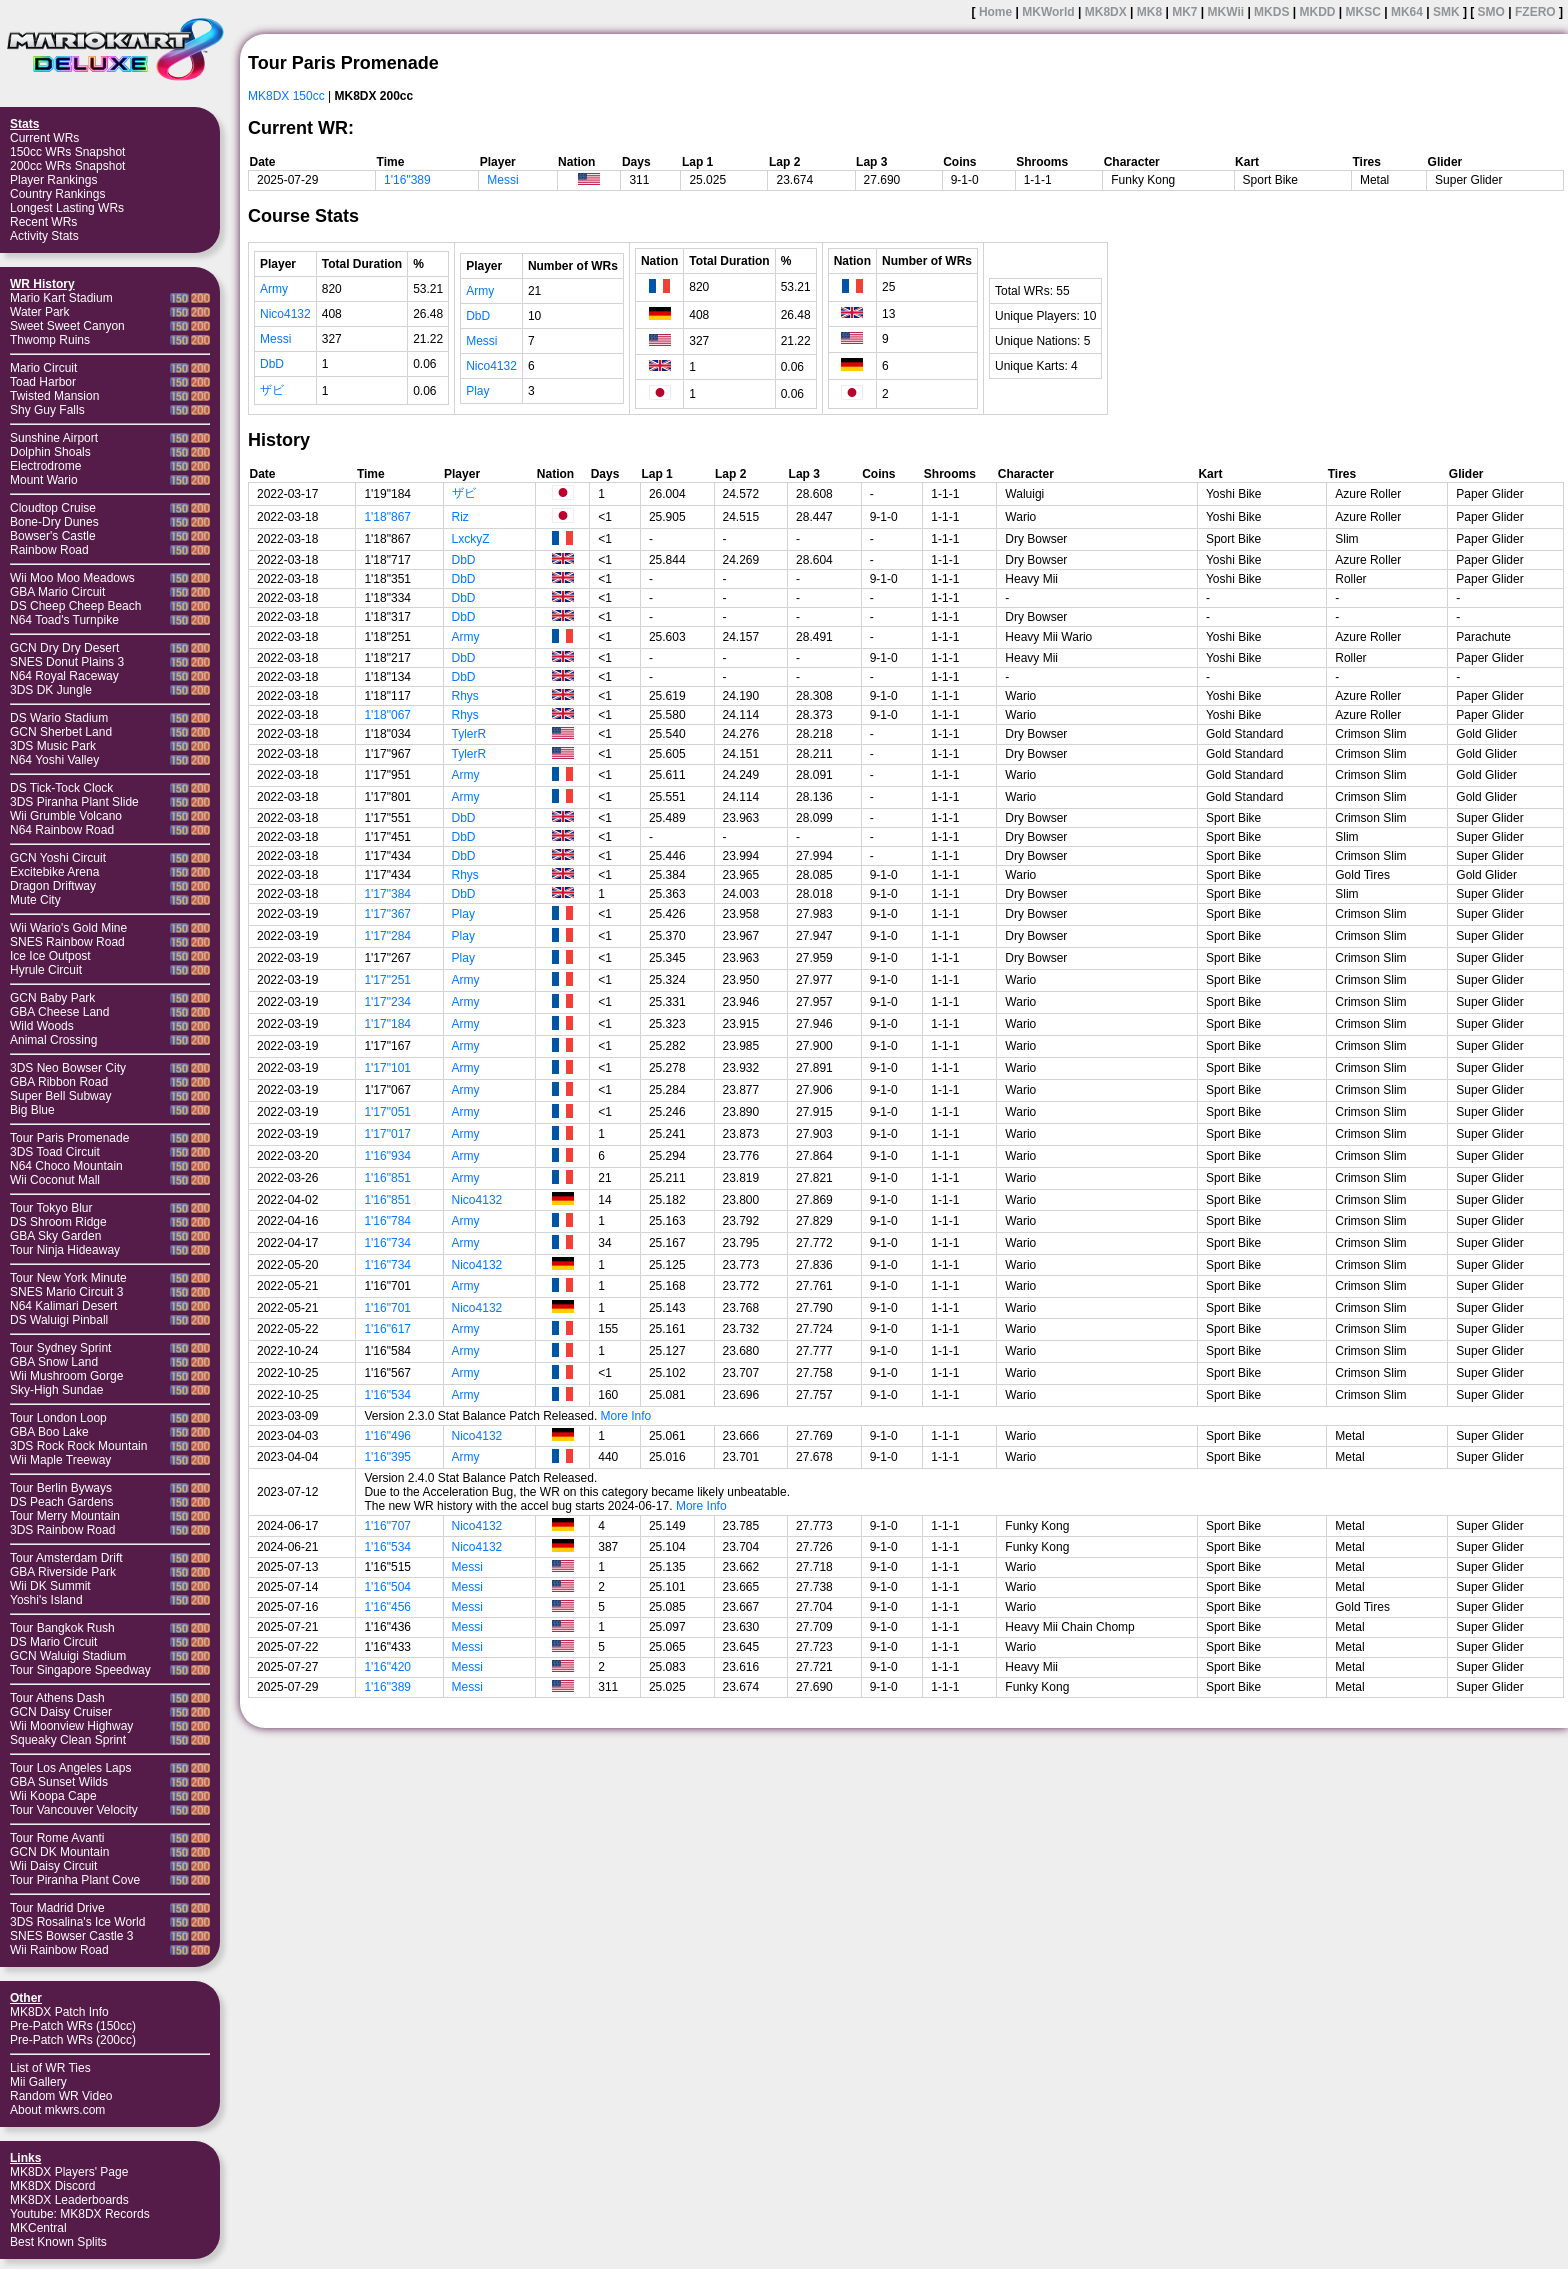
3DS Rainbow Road (62, 1530)
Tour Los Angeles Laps (70, 1768)
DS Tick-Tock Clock (61, 788)
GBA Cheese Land (59, 1012)
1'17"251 (387, 980)
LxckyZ (471, 539)
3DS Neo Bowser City (68, 1068)
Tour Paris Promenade (69, 1138)
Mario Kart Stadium (61, 298)
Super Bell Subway (60, 1096)
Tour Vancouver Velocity (74, 1810)
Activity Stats (44, 236)
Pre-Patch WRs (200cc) (73, 2040)
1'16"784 (387, 1221)
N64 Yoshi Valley (54, 760)
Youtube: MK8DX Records (80, 2214)
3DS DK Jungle (51, 690)
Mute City (35, 900)
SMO (1491, 12)
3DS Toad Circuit (55, 1152)
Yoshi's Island (46, 1600)
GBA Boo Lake (49, 1432)
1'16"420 (387, 1667)
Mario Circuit (43, 368)
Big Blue (32, 1110)
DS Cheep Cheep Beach (75, 606)
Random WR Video (61, 2096)
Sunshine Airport (54, 438)
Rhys (465, 696)
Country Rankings (57, 194)
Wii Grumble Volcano (66, 816)
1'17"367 (387, 914)
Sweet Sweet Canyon (67, 326)
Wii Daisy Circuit (53, 1866)
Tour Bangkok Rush (62, 1628)
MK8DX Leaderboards (69, 2200)
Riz (460, 517)
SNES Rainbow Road (67, 942)
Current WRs (44, 138)
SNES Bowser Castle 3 (71, 1936)
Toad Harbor (43, 382)
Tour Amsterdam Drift (66, 1558)
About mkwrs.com (57, 2110)
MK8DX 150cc (286, 96)
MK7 (1184, 12)
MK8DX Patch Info (59, 2012)
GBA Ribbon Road (59, 1082)
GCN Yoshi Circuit (58, 858)
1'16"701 (387, 1308)
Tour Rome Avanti (57, 1838)
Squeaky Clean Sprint (68, 1740)
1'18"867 (387, 517)
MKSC (1363, 12)
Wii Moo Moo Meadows (72, 578)
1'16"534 (387, 1395)
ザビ (272, 390)
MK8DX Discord (52, 2186)
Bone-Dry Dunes (54, 522)
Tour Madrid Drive (57, 1908)
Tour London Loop (58, 1418)
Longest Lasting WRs (67, 208)
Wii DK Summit (50, 1586)
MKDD (1317, 12)
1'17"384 (387, 894)
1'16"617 (387, 1329)
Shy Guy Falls (47, 410)
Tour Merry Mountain (65, 1516)
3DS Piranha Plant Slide (74, 802)
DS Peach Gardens (61, 1502)
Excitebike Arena (54, 872)
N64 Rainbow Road (62, 830)
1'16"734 (387, 1243)
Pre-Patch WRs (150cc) (73, 2026)
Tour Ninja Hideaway (65, 1250)
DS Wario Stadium (59, 718)
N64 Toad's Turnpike (64, 620)
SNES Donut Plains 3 (67, 662)
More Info (626, 1416)
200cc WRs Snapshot (67, 166)
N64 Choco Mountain (66, 1166)
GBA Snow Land (54, 1362)
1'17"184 (387, 1024)
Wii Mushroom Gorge (66, 1376)
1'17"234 (387, 1002)
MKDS (1271, 12)
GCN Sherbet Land (61, 732)
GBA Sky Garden (55, 1236)
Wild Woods (42, 1026)
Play (477, 391)
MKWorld (1048, 12)
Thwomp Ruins (50, 340)
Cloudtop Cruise (53, 508)
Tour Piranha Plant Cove (75, 1880)
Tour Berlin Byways (61, 1488)
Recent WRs (43, 222)
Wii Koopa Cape (53, 1796)
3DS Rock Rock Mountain (78, 1446)
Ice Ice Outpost (50, 956)
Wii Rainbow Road (59, 1950)
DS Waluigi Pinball (59, 1320)
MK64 (1407, 12)
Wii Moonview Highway (71, 1726)
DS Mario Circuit (53, 1642)
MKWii (1226, 12)
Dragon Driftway (53, 886)
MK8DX (1106, 12)
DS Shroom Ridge (58, 1222)
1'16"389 (407, 180)
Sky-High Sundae (56, 1390)
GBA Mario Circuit (57, 592)
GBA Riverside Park (63, 1572)
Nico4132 (285, 314)
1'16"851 (387, 1178)
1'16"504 (387, 1587)
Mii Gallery (38, 2082)
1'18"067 (387, 715)
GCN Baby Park (52, 998)
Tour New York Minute (68, 1278)
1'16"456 (387, 1607)
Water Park (40, 312)
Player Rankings (53, 180)
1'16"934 (387, 1156)
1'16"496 (387, 1436)
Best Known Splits (58, 2242)
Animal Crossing (53, 1040)
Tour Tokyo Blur (51, 1208)
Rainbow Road (49, 550)
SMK (1446, 12)
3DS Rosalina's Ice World (77, 1922)
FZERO (1535, 12)
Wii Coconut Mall (55, 1180)
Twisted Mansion (54, 396)
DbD (272, 364)
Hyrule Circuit (46, 970)
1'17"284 (387, 936)
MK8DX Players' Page (69, 2172)
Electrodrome (45, 466)
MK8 (1149, 12)
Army (274, 289)
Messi (502, 180)
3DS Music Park (53, 746)
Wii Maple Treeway (60, 1460)
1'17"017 (387, 1134)
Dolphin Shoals (50, 452)
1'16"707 (387, 1526)
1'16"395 (387, 1457)
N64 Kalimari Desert (63, 1306)
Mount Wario (44, 480)
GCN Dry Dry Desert (64, 648)
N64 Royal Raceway (64, 676)
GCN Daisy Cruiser (61, 1712)
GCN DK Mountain (59, 1852)
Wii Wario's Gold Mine (68, 928)
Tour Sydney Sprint (60, 1348)
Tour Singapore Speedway (80, 1670)
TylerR (469, 734)
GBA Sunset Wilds (59, 1782)
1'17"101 (387, 1068)
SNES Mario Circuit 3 (66, 1292)
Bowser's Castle (53, 536)
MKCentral (38, 2228)
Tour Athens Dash (57, 1698)
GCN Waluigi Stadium (68, 1656)
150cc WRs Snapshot (67, 152)
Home (995, 12)
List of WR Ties (50, 2068)
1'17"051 (387, 1112)
